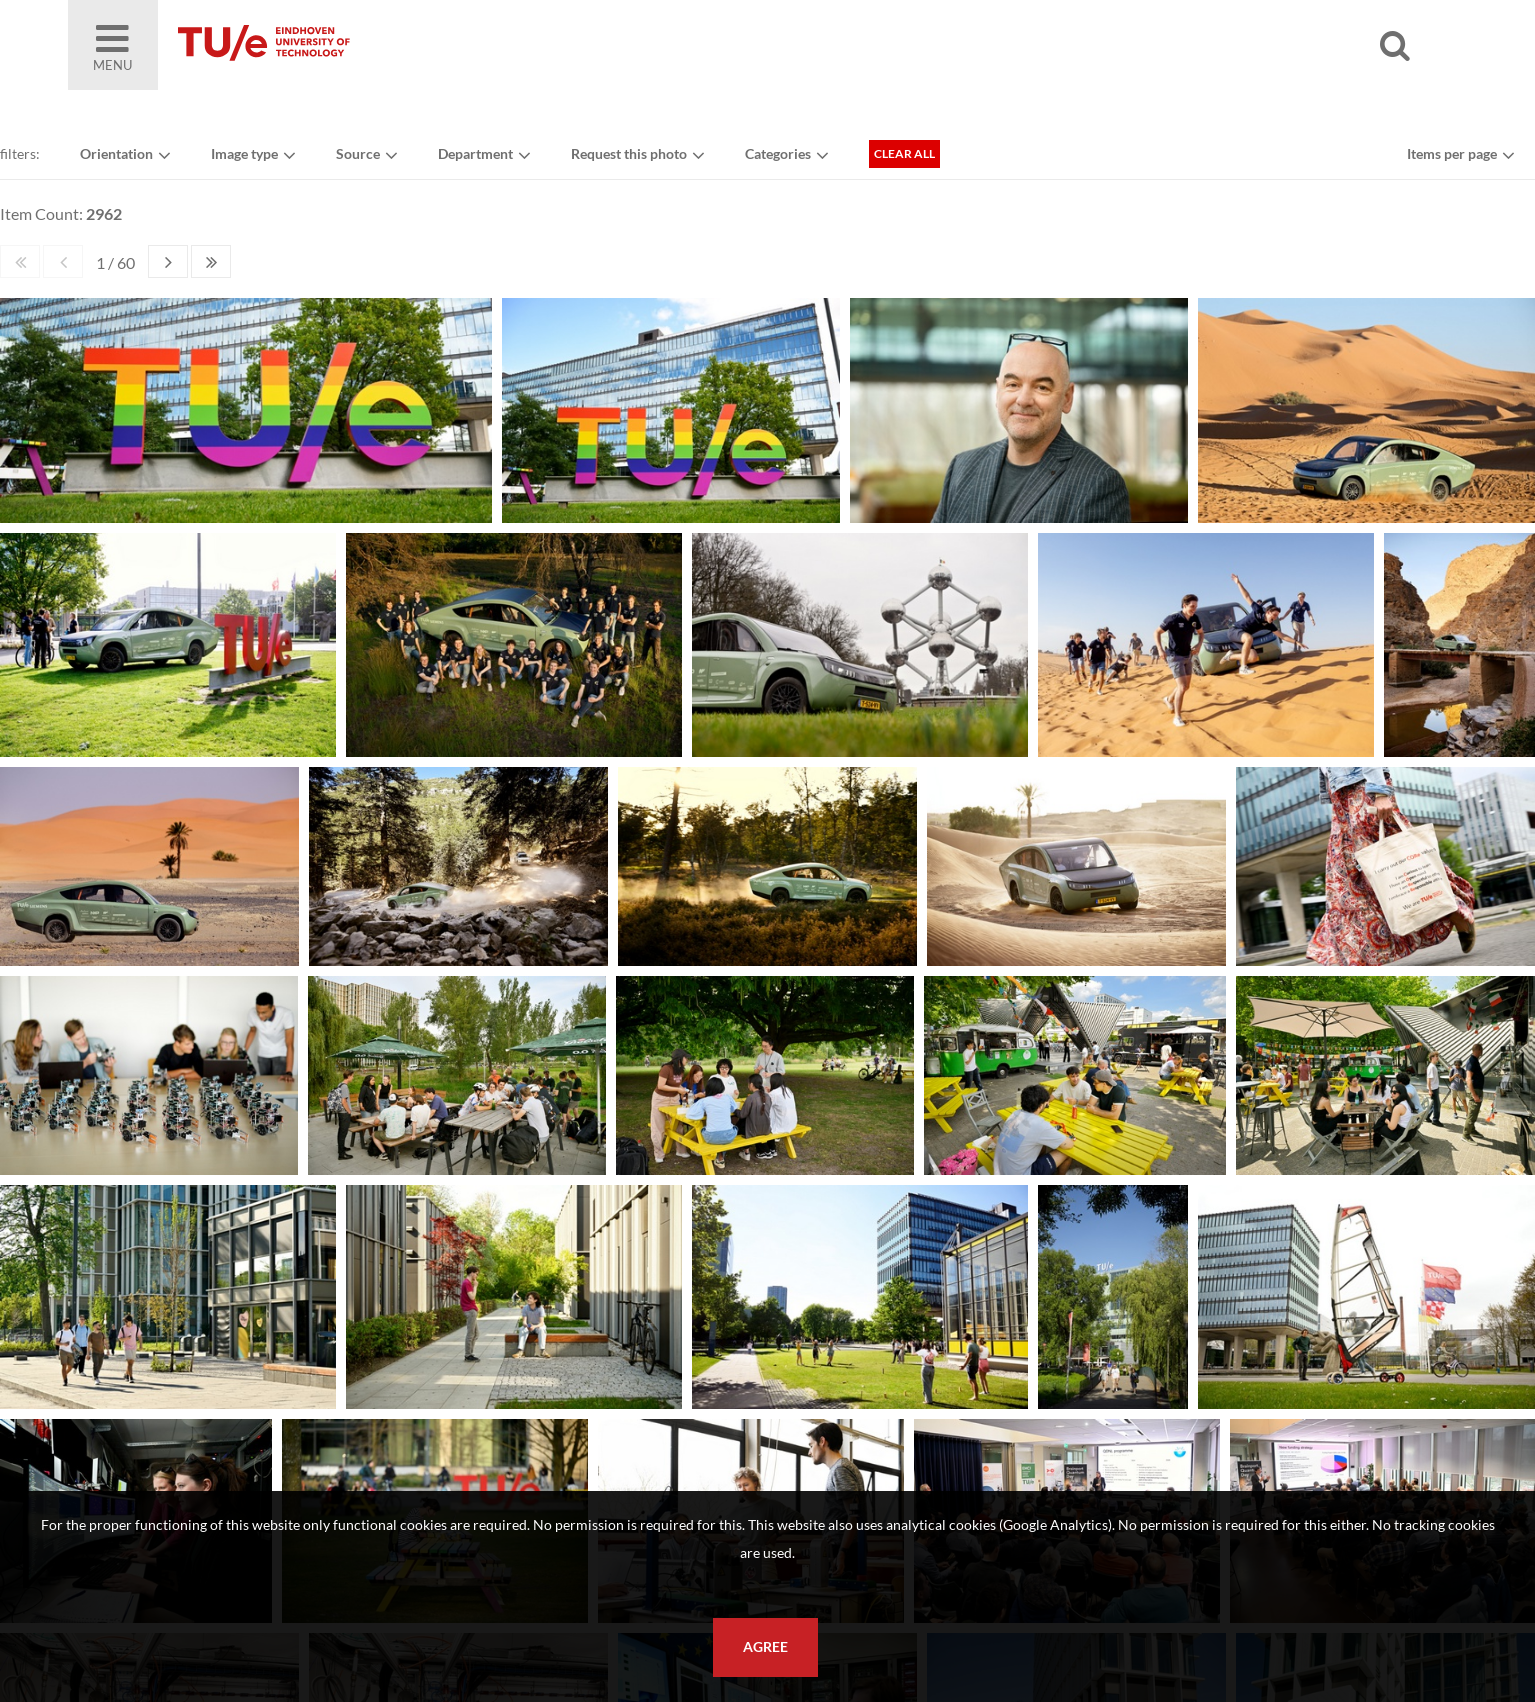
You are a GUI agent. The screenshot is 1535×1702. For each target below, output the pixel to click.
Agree (765, 1647)
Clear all (904, 153)
